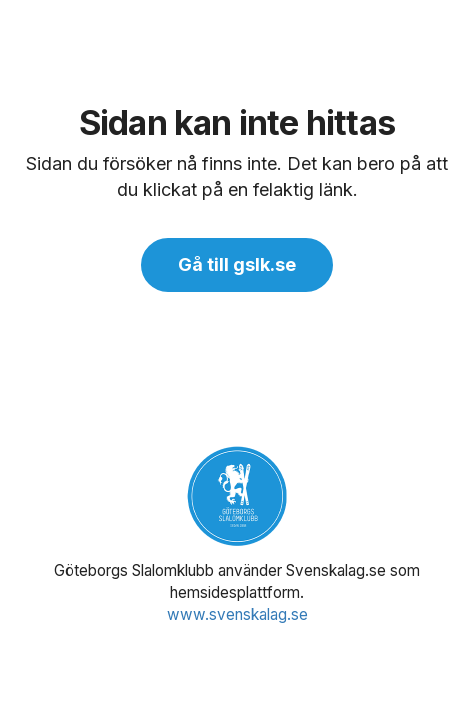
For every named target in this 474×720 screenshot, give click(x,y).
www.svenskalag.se (237, 614)
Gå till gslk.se (237, 264)
